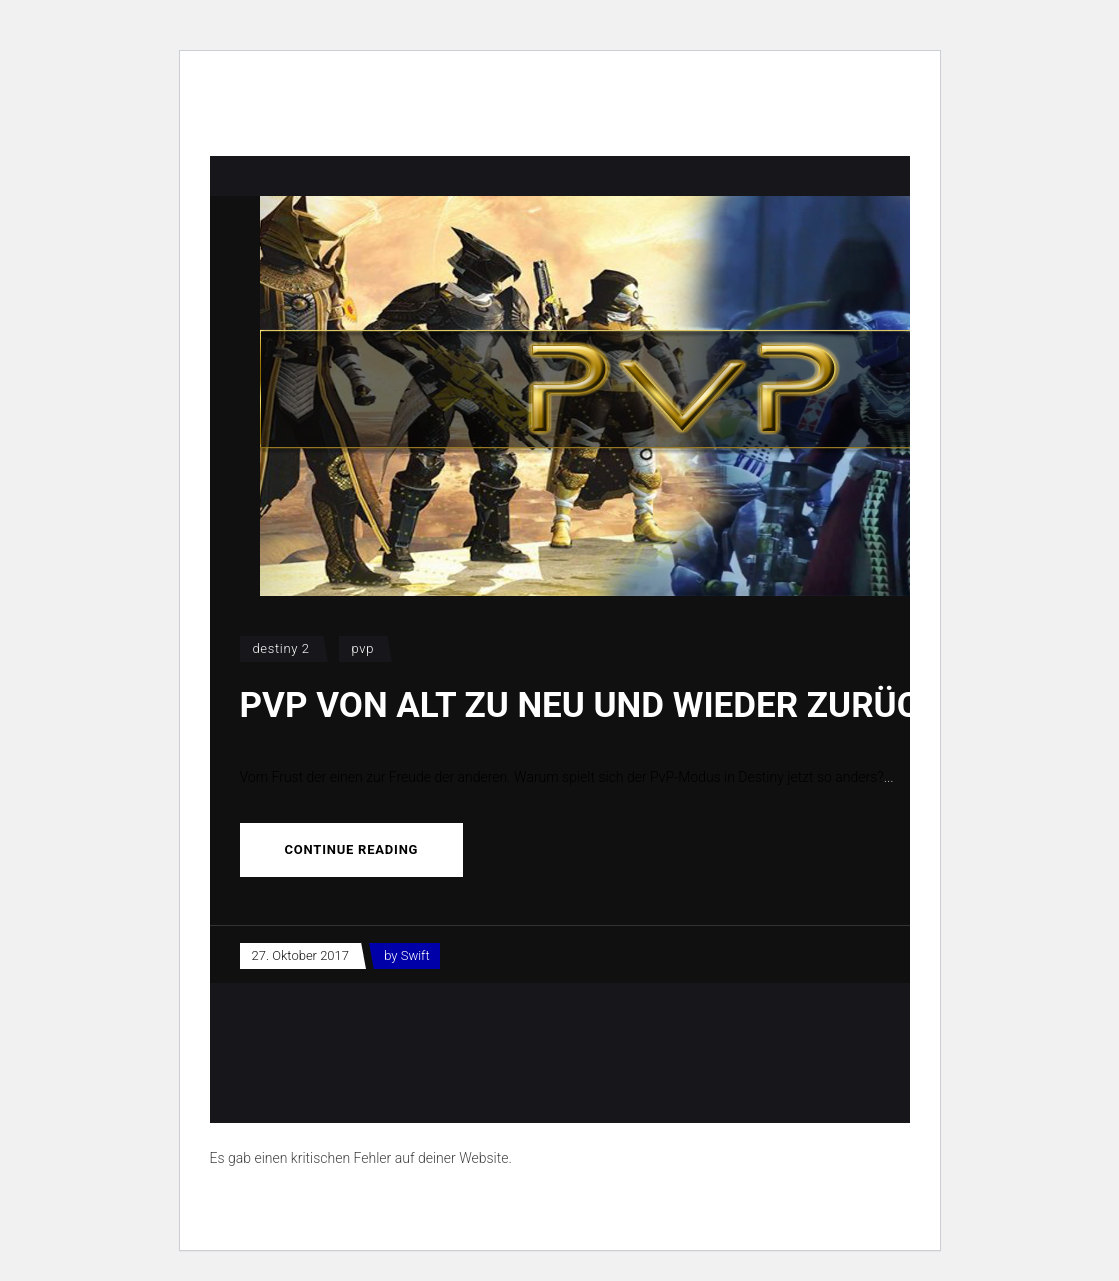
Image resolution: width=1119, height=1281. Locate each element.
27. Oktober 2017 (301, 955)
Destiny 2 (281, 648)
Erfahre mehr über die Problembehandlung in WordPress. (383, 1204)
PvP (363, 648)
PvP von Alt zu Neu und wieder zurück (591, 705)
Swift (415, 955)
